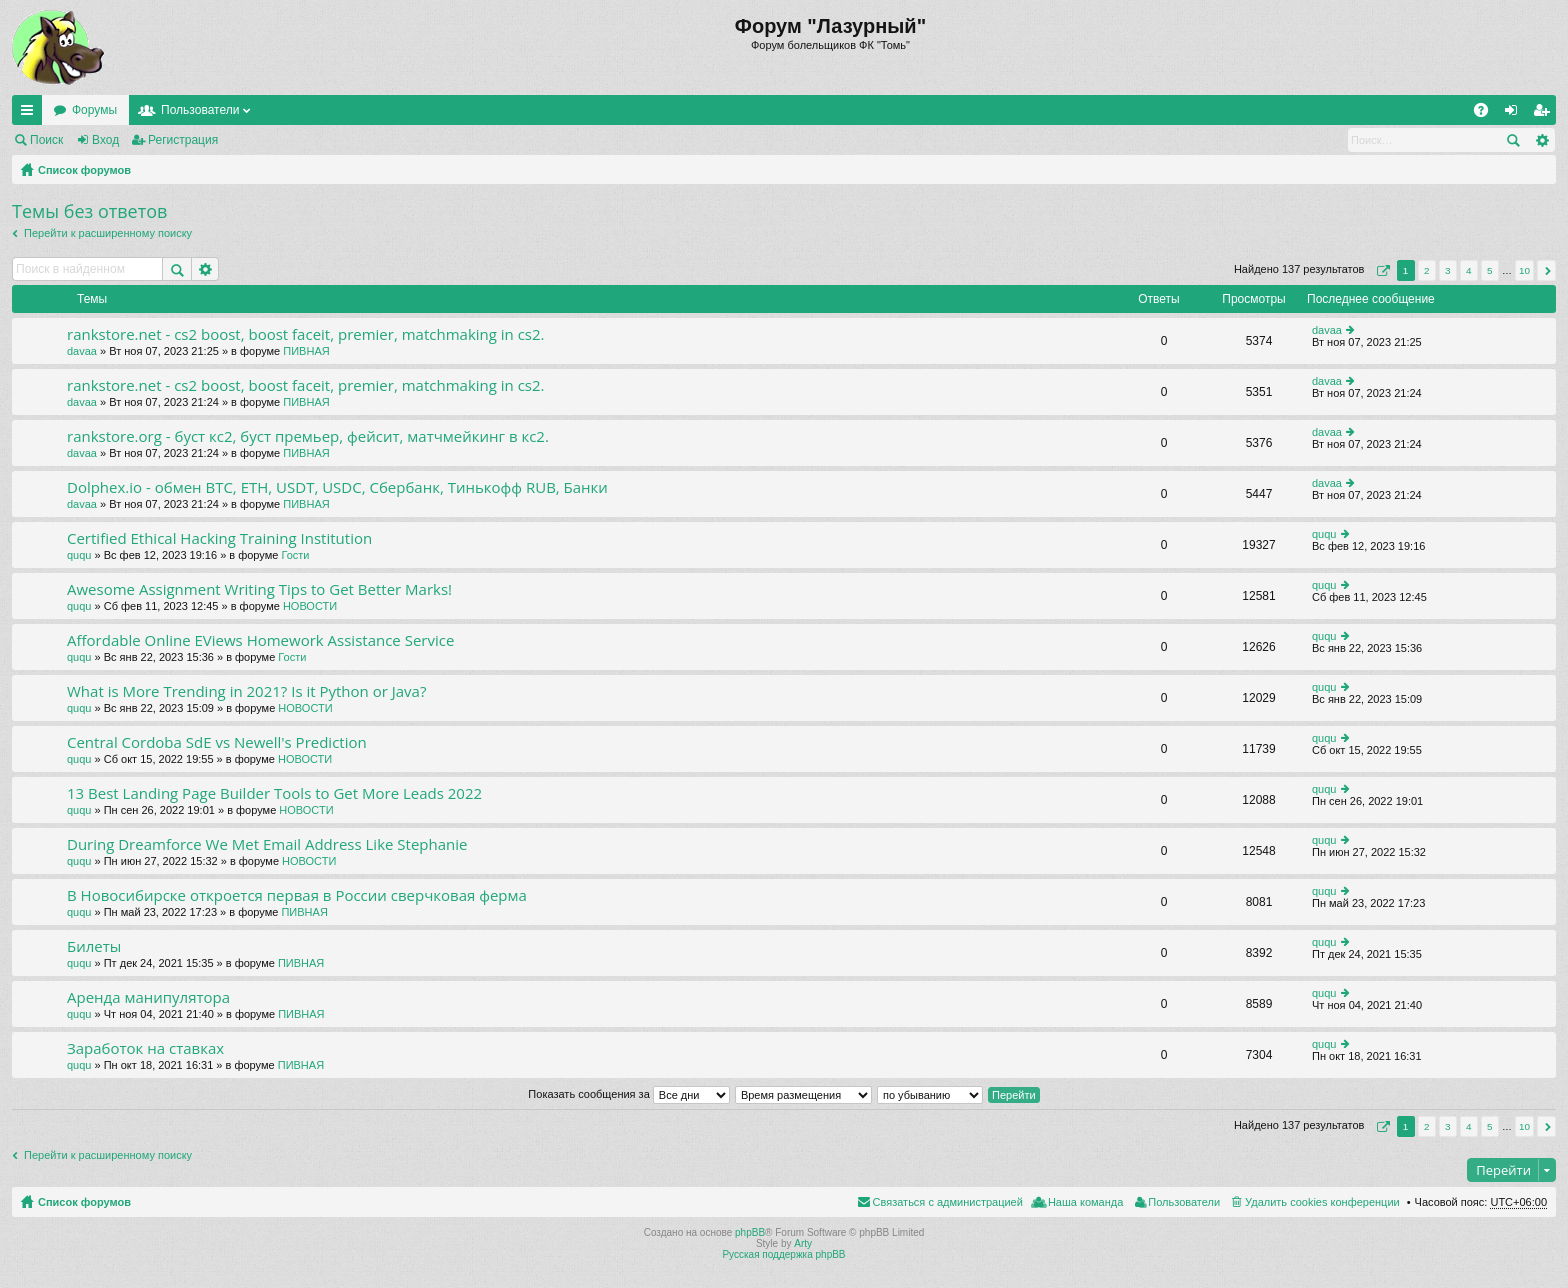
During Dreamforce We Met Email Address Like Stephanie (267, 844)
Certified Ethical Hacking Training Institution (219, 538)
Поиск (46, 140)
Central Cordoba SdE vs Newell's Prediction (217, 742)
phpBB (750, 1232)
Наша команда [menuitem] (1085, 1202)
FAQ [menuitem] (1487, 114)
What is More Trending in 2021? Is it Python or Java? (246, 691)
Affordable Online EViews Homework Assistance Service (260, 640)
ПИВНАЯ (306, 351)
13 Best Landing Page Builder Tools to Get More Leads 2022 (274, 793)
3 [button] (1448, 270)
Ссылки (31, 114)
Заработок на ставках (145, 1048)
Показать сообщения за (628, 1094)
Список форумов (84, 170)
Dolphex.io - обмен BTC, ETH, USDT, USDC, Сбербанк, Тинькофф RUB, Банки (337, 487)
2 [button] (1427, 270)
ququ (79, 555)
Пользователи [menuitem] (1184, 1202)
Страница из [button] (1381, 270)
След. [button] (1546, 270)
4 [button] (1469, 270)
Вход (105, 140)
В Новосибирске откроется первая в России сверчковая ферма (297, 895)
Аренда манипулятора (148, 997)
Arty (803, 1243)
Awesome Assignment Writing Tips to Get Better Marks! (259, 589)
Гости (295, 555)
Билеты (94, 946)
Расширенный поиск (1541, 140)
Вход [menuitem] (1515, 114)
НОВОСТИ (310, 606)
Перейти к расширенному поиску (108, 233)
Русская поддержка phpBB (783, 1254)
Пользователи (200, 110)
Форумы (94, 110)
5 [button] (1490, 270)
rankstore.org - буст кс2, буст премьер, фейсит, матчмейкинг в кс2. (308, 436)
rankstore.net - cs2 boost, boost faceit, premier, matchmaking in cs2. (306, 334)
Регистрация (183, 140)
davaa (82, 351)
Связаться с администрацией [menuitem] (948, 1202)
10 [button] (1524, 270)
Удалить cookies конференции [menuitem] (1322, 1202)
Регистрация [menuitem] (1545, 114)
